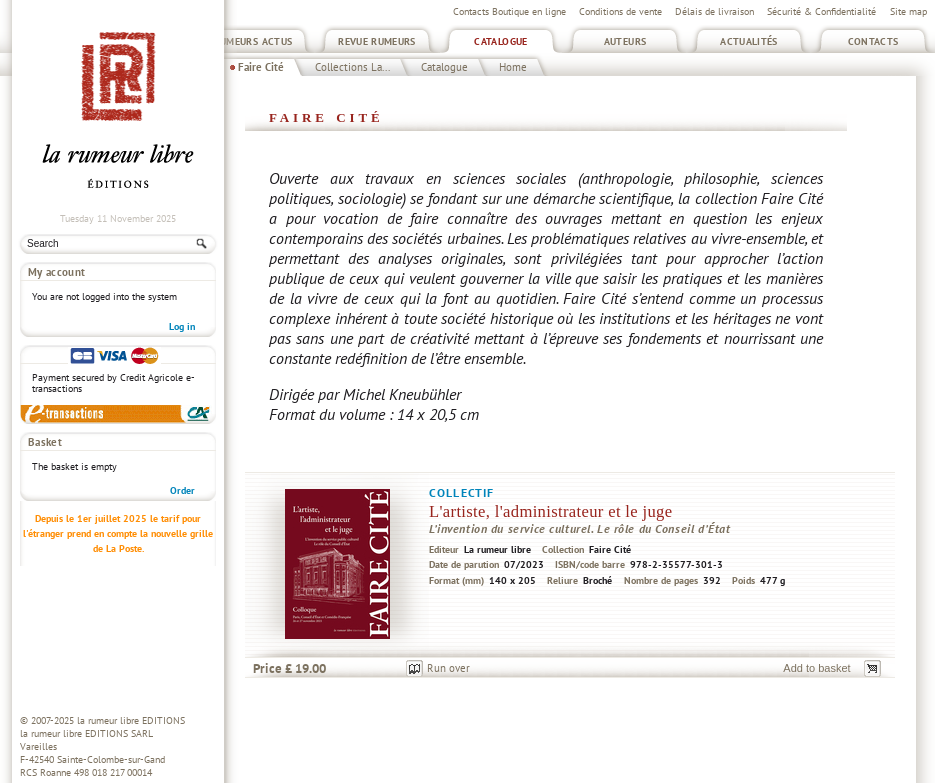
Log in (182, 326)
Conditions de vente (620, 11)
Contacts (873, 41)
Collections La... (352, 67)
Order (182, 490)
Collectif (461, 492)
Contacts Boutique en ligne (509, 11)
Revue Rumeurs (377, 41)
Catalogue (500, 41)
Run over (448, 668)
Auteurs (625, 41)
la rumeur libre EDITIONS (131, 720)
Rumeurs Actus (253, 41)
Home (513, 67)
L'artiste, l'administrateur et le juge (550, 511)
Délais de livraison (714, 11)
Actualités (749, 41)
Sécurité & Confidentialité (821, 11)
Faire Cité (261, 67)
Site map (908, 11)
